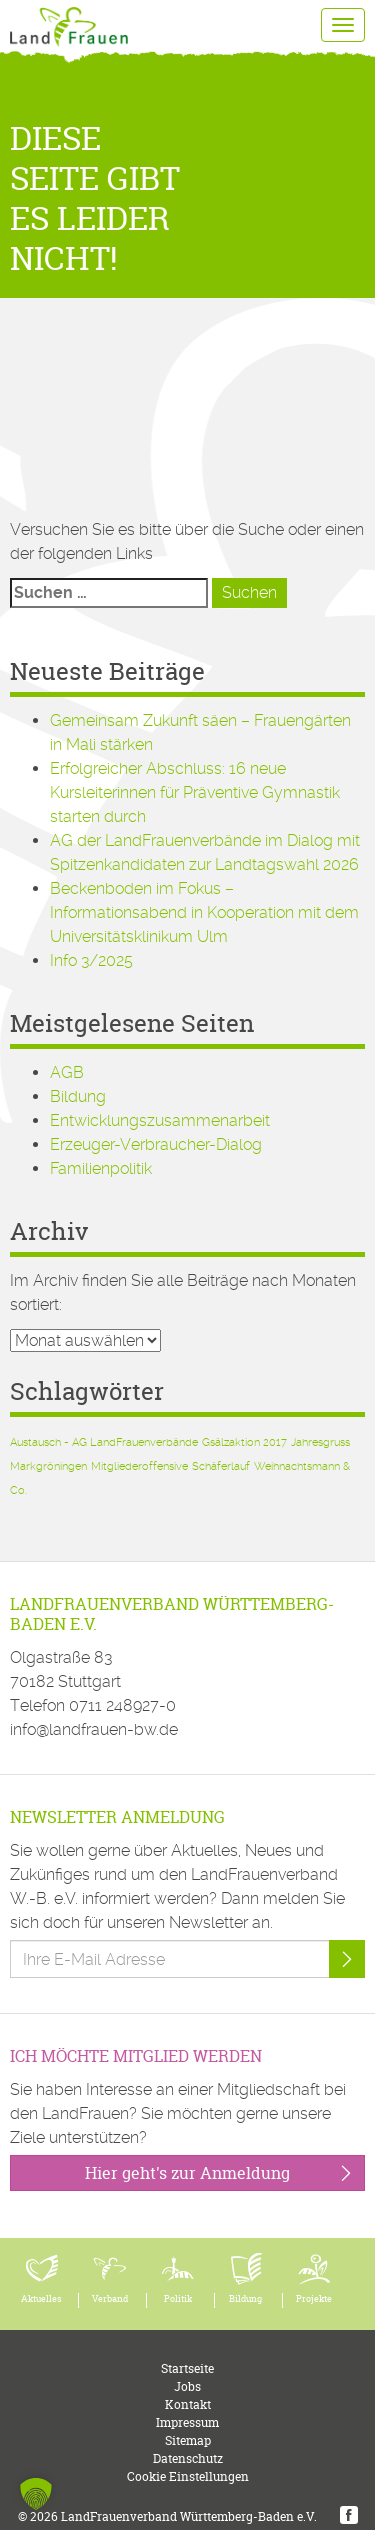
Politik (178, 2299)
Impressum (187, 2422)
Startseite (187, 2368)
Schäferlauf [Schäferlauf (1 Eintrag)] (221, 1466)
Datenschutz (188, 2458)
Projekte (314, 2299)
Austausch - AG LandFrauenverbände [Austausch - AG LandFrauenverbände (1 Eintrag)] (104, 1442)
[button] (36, 2494)
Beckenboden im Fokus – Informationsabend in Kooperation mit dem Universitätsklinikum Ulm (204, 912)
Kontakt (188, 2404)
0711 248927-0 (122, 1705)
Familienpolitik (101, 1168)
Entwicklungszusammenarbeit (160, 1120)
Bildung (78, 1096)
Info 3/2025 (91, 960)
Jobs (187, 2386)
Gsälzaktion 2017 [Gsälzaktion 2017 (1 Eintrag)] (244, 1442)
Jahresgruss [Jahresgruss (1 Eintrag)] (320, 1442)
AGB (67, 1072)
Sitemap (188, 2440)
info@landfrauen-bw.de (94, 1729)
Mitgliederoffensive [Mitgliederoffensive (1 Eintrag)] (139, 1466)
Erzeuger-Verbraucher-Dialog (156, 1144)
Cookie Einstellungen (188, 2476)
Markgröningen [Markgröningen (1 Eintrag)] (48, 1466)
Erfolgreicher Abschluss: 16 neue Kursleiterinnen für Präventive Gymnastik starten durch (195, 792)
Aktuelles (41, 2299)
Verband (110, 2299)
